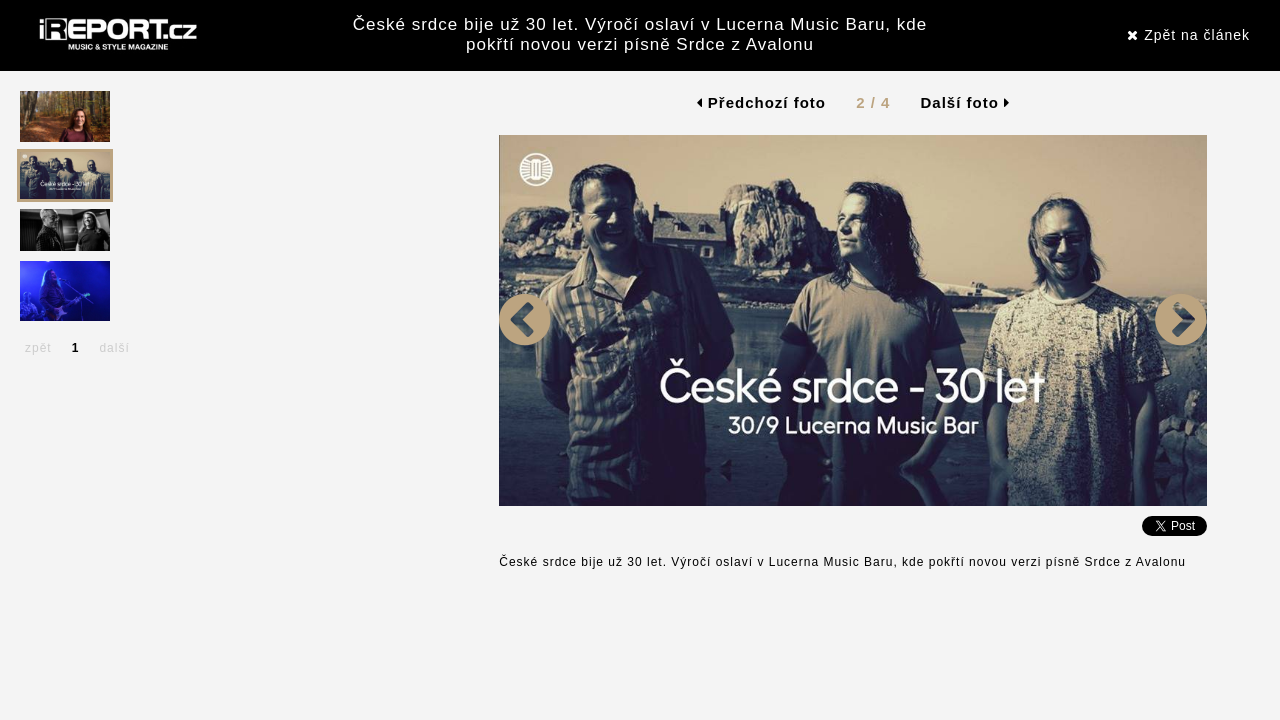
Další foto (966, 102)
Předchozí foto (761, 102)
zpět (38, 348)
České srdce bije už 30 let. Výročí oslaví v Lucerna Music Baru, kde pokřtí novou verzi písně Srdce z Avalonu (640, 34)
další (114, 348)
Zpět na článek (1188, 35)
